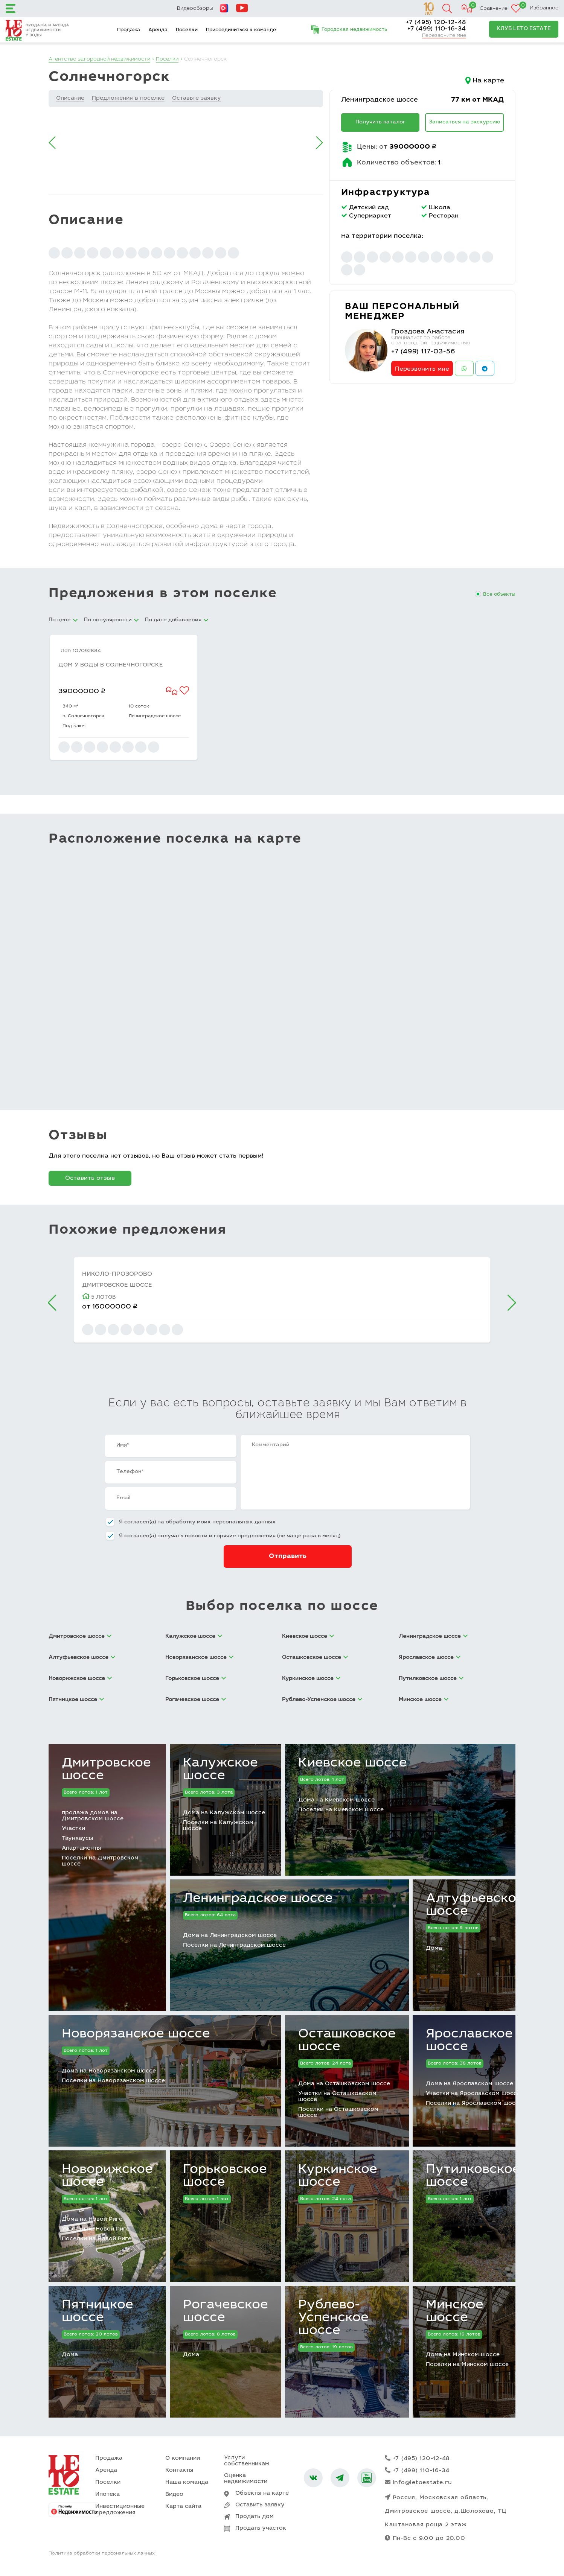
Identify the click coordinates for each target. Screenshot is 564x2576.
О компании (182, 2458)
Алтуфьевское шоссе (475, 1905)
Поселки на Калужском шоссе (218, 1826)
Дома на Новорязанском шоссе (109, 2071)
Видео (174, 2494)
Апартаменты (81, 1848)
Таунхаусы (77, 1838)
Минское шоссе (454, 2312)
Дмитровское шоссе (106, 1770)
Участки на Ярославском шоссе (473, 2094)
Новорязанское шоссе (136, 2034)
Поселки (187, 30)
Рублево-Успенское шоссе (333, 2318)
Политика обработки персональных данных (102, 2554)
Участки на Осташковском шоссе (337, 2097)
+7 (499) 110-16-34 (436, 29)
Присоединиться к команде (241, 30)
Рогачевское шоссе (225, 2312)
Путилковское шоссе (473, 2176)
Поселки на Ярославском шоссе (474, 2103)
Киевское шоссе (352, 1763)
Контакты (179, 2470)
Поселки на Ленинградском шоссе (234, 1945)
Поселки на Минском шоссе (467, 2365)
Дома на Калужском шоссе (224, 1813)
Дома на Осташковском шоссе (344, 2084)
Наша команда (186, 2482)
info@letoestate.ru (418, 2483)
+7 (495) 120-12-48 (436, 23)
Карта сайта (183, 2506)
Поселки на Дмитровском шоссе (100, 1861)
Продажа (128, 30)
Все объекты (499, 594)
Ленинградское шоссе (381, 100)
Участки (73, 1829)
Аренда (158, 30)
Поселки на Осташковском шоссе (338, 2112)
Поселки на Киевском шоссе (341, 1810)
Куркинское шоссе (337, 2176)
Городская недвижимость (354, 29)
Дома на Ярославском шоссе (469, 2084)
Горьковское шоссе (225, 2176)
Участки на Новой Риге (96, 2229)
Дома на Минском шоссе (463, 2355)
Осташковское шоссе (347, 2041)
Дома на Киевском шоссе (336, 1800)
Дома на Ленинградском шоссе (230, 1935)
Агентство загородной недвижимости (101, 59)
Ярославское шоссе (469, 2041)
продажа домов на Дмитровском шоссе (92, 1816)
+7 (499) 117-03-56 (425, 351)
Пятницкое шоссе (97, 2312)
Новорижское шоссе (107, 2176)
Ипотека (107, 2494)
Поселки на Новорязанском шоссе (113, 2081)
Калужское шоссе (220, 1770)
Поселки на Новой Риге (96, 2239)
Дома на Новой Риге (92, 2219)
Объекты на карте (262, 2493)
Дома (434, 1948)
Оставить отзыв (90, 1178)
